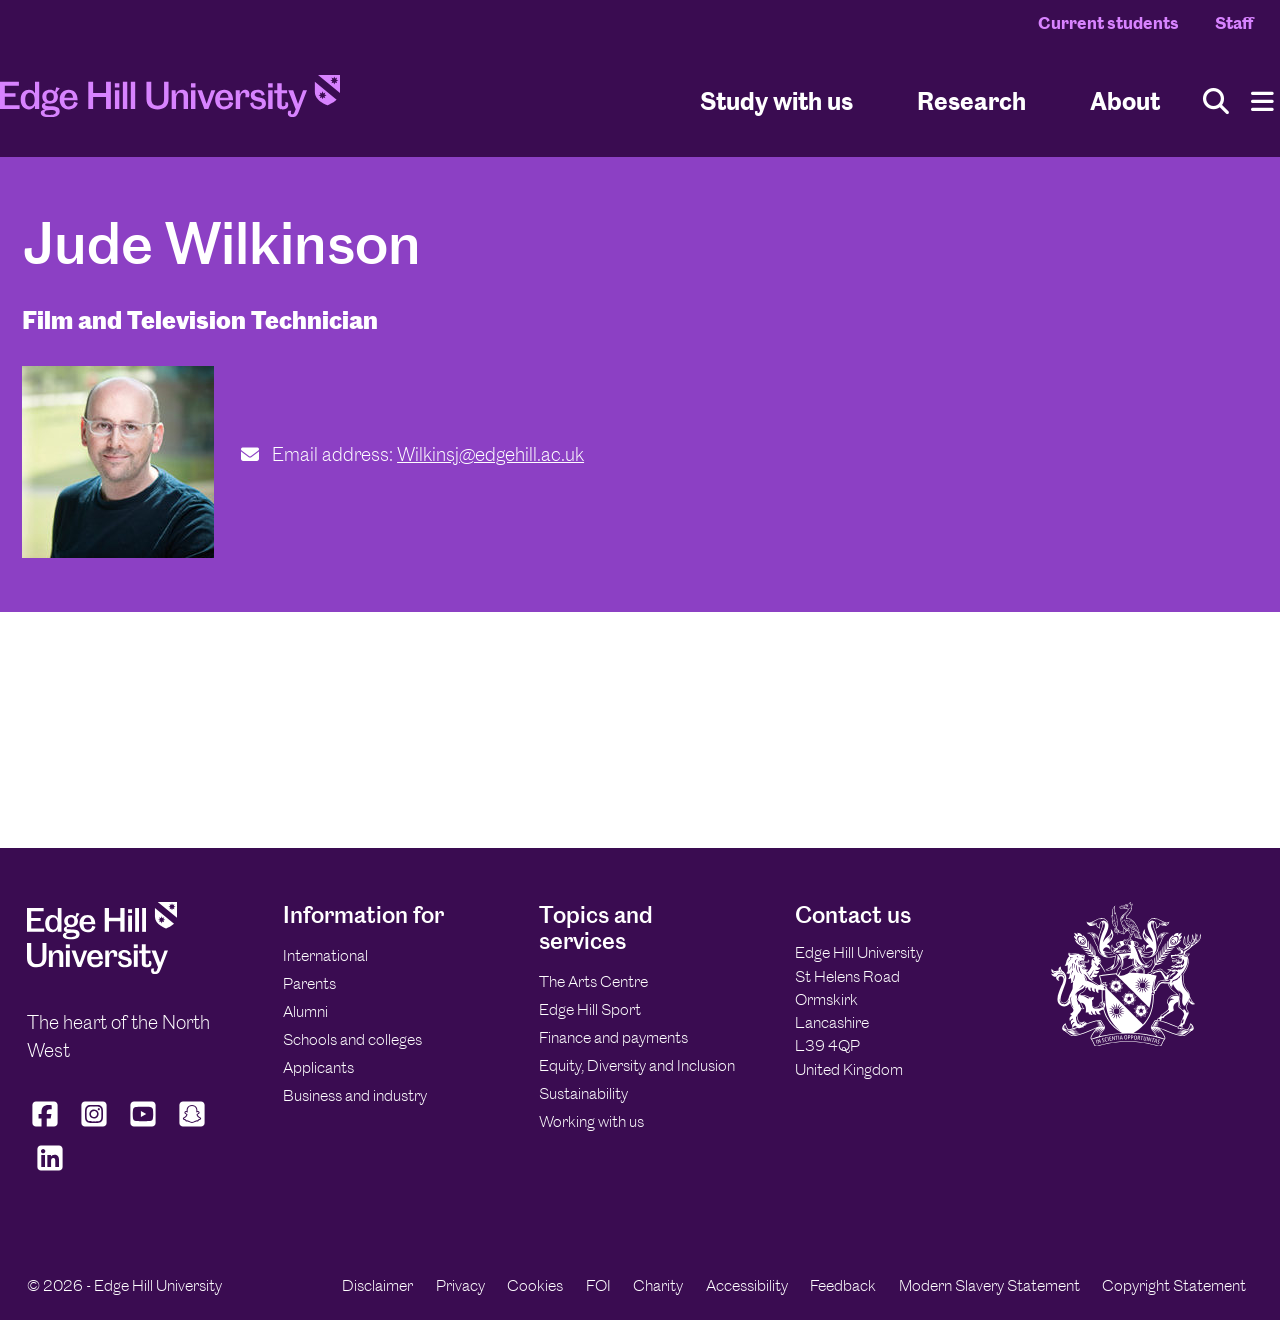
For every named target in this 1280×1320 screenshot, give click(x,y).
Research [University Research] (971, 100)
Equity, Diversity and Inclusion (637, 1065)
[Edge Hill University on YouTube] (143, 1127)
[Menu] (1262, 101)
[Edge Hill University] (102, 968)
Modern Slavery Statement (989, 1285)
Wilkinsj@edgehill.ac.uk (490, 454)
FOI (598, 1285)
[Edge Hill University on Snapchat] (192, 1127)
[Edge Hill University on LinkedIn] (49, 1171)
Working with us (591, 1121)
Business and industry (355, 1095)
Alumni (305, 1011)
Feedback (843, 1285)
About (1125, 100)
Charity (658, 1285)
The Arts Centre (593, 981)
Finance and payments (613, 1037)
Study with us (776, 100)
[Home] (170, 102)
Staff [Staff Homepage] (1234, 23)
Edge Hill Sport (590, 1009)
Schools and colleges (352, 1039)
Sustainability (583, 1093)
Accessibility (747, 1285)
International (325, 955)
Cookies (535, 1285)
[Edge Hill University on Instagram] (94, 1127)
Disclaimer (377, 1285)
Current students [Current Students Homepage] (1108, 23)
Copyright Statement (1174, 1285)
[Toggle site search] (1216, 101)
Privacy (460, 1285)
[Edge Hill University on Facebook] (47, 1127)
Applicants (318, 1067)
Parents (309, 983)
